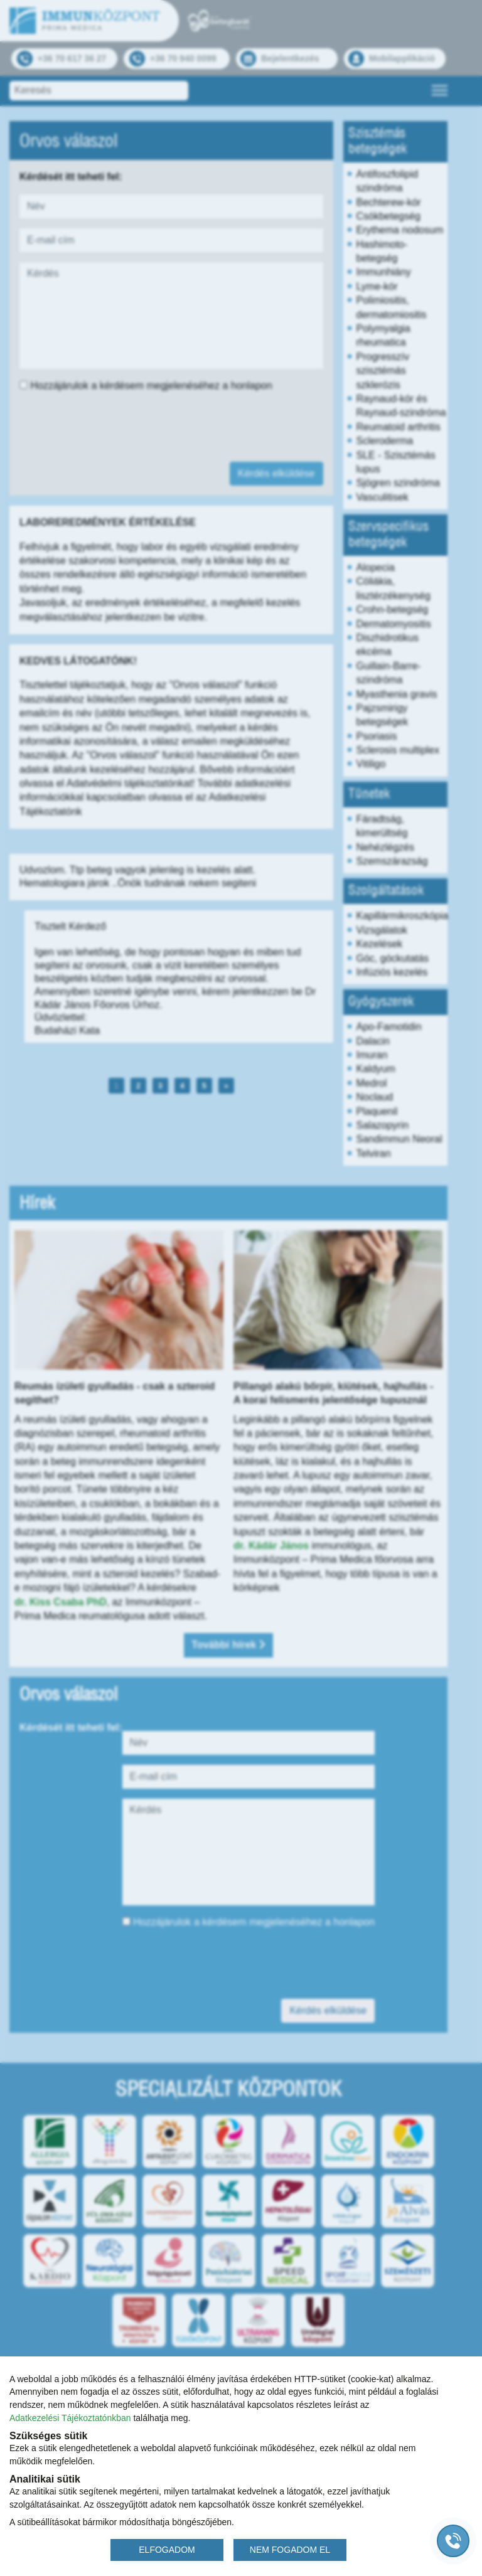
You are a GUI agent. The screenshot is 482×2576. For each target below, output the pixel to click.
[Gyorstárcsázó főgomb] (453, 2541)
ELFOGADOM (167, 2550)
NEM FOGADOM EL (290, 2550)
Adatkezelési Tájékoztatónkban (70, 2418)
